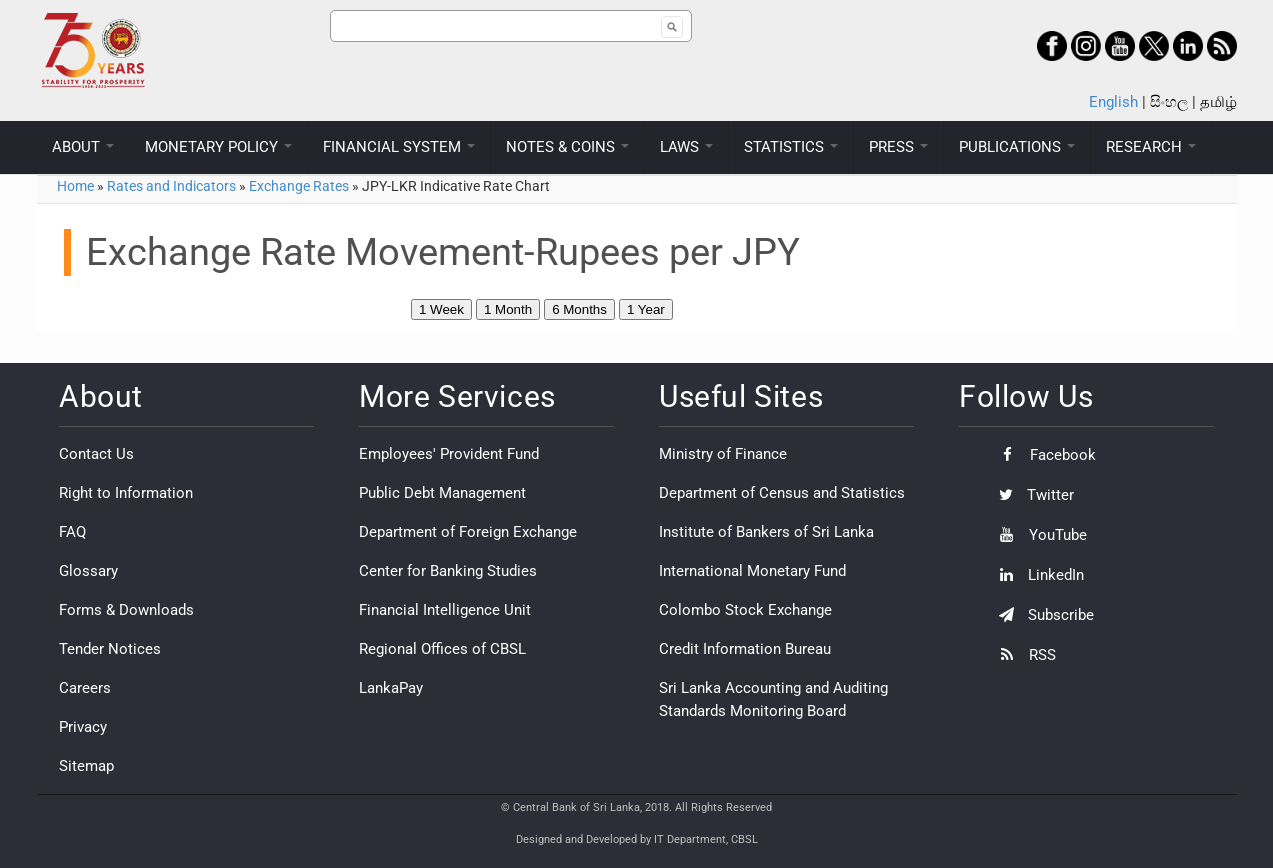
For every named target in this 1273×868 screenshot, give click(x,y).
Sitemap (86, 766)
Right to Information (126, 493)
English (1113, 102)
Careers (85, 688)
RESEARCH (1151, 147)
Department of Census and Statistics (782, 493)
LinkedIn (1036, 575)
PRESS (898, 147)
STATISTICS (791, 147)
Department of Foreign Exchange (468, 532)
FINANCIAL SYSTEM (399, 147)
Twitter (1031, 495)
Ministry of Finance (723, 454)
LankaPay (391, 688)
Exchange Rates (299, 186)
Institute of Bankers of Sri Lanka (766, 532)
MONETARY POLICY (218, 147)
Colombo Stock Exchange (745, 610)
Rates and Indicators (171, 186)
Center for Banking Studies (448, 571)
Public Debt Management (442, 493)
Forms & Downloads (126, 610)
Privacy (83, 727)
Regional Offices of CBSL (442, 649)
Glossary (88, 571)
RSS (1022, 655)
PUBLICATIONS (1017, 147)
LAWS (686, 147)
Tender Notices (110, 649)
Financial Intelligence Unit (445, 610)
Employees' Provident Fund (449, 454)
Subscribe (1041, 615)
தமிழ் (1218, 102)
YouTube (1038, 535)
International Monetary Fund (752, 571)
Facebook (1042, 455)
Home (75, 186)
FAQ (72, 532)
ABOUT (83, 147)
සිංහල (1169, 102)
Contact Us (96, 454)
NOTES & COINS (567, 147)
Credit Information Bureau (745, 649)
